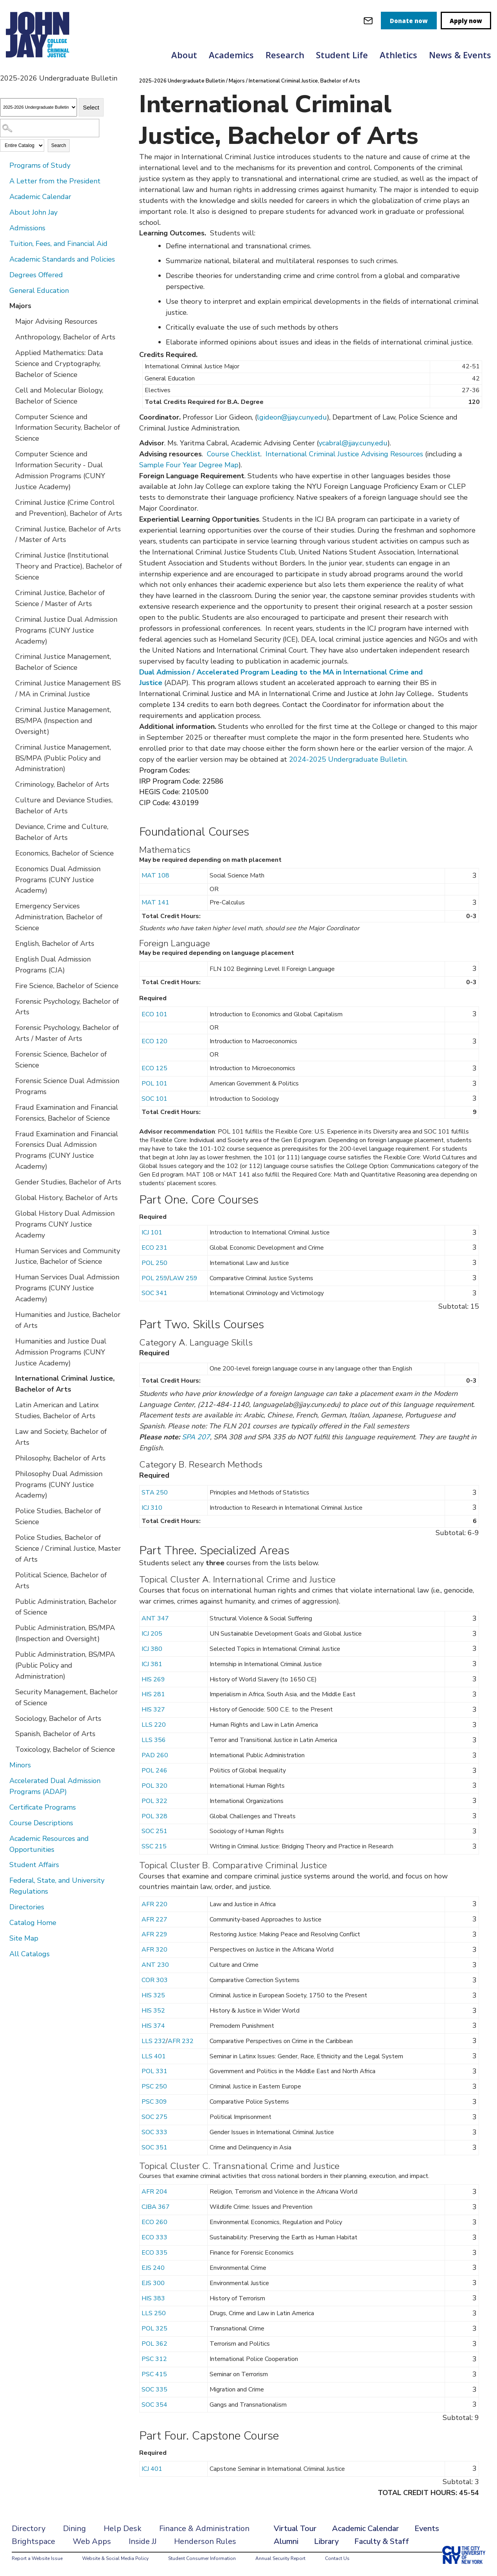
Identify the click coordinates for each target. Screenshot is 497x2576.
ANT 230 (155, 1965)
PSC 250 (154, 2086)
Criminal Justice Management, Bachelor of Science (63, 662)
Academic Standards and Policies (62, 259)
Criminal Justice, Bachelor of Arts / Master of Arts (68, 534)
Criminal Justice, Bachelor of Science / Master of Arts (60, 598)
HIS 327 (153, 1709)
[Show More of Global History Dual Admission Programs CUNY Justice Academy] (10, 1213)
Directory (28, 2528)
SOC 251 (154, 1831)
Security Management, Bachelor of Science (66, 1697)
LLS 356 (154, 1740)
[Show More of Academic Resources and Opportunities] (4, 1838)
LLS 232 (154, 2041)
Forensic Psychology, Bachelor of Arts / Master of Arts (67, 1033)
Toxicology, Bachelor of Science (65, 1749)
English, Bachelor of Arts (54, 943)
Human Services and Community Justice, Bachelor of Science (67, 1256)
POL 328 (154, 1816)
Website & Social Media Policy (115, 2558)
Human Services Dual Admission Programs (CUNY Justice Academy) (67, 1288)
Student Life (342, 55)
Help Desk (123, 2528)
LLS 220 (154, 1724)
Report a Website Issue (37, 2558)
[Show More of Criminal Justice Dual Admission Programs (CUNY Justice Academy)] (10, 619)
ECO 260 (154, 2222)
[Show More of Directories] (4, 1906)
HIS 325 (153, 1995)
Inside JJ (142, 2541)
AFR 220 (154, 1904)
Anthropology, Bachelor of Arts (65, 337)
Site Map (23, 1938)
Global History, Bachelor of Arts (66, 1197)
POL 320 (154, 1785)
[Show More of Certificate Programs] (4, 1807)
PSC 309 (154, 2101)
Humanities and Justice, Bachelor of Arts (67, 1320)
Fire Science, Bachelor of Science (66, 985)
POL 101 (154, 1083)
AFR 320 (154, 1949)
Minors (20, 1765)
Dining (74, 2528)
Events (426, 2528)
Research (285, 55)
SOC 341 (154, 1293)
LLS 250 (154, 2313)
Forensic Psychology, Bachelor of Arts (67, 1007)
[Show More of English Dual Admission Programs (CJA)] (10, 959)
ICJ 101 (152, 1232)
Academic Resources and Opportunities (49, 1844)
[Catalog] (38, 107)
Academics (231, 55)
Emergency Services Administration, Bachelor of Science (58, 917)
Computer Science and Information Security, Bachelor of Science (67, 427)
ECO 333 (154, 2237)
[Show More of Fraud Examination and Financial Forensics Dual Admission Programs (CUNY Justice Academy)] (10, 1133)
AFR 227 (154, 1919)
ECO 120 (154, 1041)
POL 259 (154, 1278)
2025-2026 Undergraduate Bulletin (182, 80)
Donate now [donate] (409, 21)
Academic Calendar (40, 196)
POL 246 (154, 1770)
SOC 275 (154, 2117)
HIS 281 (153, 1694)
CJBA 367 (156, 2207)
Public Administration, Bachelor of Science (66, 1607)
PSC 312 (154, 2359)
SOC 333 (154, 2132)
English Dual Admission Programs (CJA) (53, 964)
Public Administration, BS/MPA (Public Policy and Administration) (65, 1665)
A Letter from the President (54, 181)
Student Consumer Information (202, 2558)
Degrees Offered (36, 275)
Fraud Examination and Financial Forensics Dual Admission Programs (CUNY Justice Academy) (66, 1150)
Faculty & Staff (381, 2541)
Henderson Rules (205, 2541)
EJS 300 (153, 2283)
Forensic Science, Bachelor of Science (61, 1059)
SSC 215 (154, 1846)
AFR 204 (154, 2191)
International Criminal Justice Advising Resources (344, 454)
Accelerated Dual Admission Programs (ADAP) (54, 1786)
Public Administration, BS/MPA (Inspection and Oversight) (65, 1633)
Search (58, 145)
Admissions (27, 228)
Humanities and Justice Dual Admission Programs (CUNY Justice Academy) (60, 1352)
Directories (26, 1907)
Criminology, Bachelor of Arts (62, 784)
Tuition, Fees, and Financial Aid (58, 243)
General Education (39, 290)
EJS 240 (153, 2268)
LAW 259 (183, 1278)
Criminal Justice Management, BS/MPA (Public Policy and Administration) (63, 758)
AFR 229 (154, 1934)
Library (326, 2541)
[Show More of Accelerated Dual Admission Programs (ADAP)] (4, 1780)
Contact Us (337, 2558)
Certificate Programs (42, 1807)
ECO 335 (154, 2252)
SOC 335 (154, 2389)
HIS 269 (153, 1679)
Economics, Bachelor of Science (64, 853)
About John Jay (33, 212)
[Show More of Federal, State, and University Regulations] (4, 1880)
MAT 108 (155, 875)
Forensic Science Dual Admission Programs (67, 1086)
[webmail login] (368, 20)
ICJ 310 (152, 1507)
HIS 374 (153, 2026)
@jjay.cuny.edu (304, 417)
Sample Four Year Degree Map (189, 465)
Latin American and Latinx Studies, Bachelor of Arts (57, 1410)
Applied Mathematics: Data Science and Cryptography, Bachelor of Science (59, 363)
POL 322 (154, 1801)
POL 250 (154, 1263)
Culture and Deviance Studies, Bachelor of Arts (64, 805)
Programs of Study (39, 165)
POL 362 (154, 2343)
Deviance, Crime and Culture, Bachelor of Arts (61, 832)
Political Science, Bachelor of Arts (61, 1580)
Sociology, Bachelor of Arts (58, 1718)
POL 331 (154, 2071)
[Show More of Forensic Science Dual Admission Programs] (10, 1080)
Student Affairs (34, 1864)
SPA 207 (196, 1437)
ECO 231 (154, 1247)
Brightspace (33, 2541)
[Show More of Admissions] (4, 227)
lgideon (269, 417)
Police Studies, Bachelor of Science (58, 1516)
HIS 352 (153, 2010)
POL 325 (154, 2328)
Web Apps (92, 2541)
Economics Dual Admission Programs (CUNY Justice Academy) (57, 879)
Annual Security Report (280, 2558)
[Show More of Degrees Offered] (4, 274)
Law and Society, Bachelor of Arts (61, 1437)
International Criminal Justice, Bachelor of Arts (65, 1384)
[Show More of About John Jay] (4, 212)
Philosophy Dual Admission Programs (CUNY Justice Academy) (58, 1484)
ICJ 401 (152, 2469)
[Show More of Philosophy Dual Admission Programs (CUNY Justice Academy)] (10, 1473)
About (184, 55)
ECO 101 (154, 1014)
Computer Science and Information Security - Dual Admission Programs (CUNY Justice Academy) (60, 470)
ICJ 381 (152, 1664)
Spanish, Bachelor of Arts (55, 1733)
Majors (20, 305)
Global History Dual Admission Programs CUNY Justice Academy (65, 1224)
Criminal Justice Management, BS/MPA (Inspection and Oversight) (63, 720)
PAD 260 (155, 1755)
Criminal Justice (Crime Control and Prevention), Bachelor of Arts (68, 508)
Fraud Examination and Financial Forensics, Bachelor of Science (66, 1113)
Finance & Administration (204, 2528)
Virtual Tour (295, 2528)
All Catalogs (29, 1954)
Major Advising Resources (56, 321)
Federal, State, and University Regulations (56, 1886)
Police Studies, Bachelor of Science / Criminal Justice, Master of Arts (68, 1548)
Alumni (286, 2541)
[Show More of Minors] (4, 1765)
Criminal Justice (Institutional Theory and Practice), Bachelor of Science (68, 566)
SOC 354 (154, 2404)
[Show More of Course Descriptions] (4, 1822)
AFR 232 (181, 2041)
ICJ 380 (152, 1649)
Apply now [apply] (466, 21)
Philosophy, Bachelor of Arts (60, 1458)
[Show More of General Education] (4, 290)
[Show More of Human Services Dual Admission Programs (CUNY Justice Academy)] (10, 1277)
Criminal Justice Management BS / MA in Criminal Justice (68, 688)
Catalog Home (32, 1922)
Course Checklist (233, 454)
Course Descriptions (41, 1823)
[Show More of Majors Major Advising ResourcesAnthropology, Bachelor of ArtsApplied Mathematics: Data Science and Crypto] (4, 305)
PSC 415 (154, 2374)
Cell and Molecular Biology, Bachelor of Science (59, 396)
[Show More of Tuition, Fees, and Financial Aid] (4, 243)
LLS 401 (154, 2056)
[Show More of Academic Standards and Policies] (4, 259)
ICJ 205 (152, 1633)
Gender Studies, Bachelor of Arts (68, 1182)
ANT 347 (155, 1618)
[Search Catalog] (49, 128)
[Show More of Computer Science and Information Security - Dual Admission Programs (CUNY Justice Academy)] (10, 453)
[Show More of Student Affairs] (4, 1864)
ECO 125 (154, 1068)
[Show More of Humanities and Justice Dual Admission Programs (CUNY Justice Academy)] (10, 1341)
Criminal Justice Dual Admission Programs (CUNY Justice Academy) (66, 630)
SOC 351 (154, 2147)
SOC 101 (154, 1098)
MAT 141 (155, 902)
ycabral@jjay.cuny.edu (353, 443)
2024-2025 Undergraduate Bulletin (347, 759)
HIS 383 (153, 2298)
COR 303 (155, 1980)
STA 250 (155, 1492)
